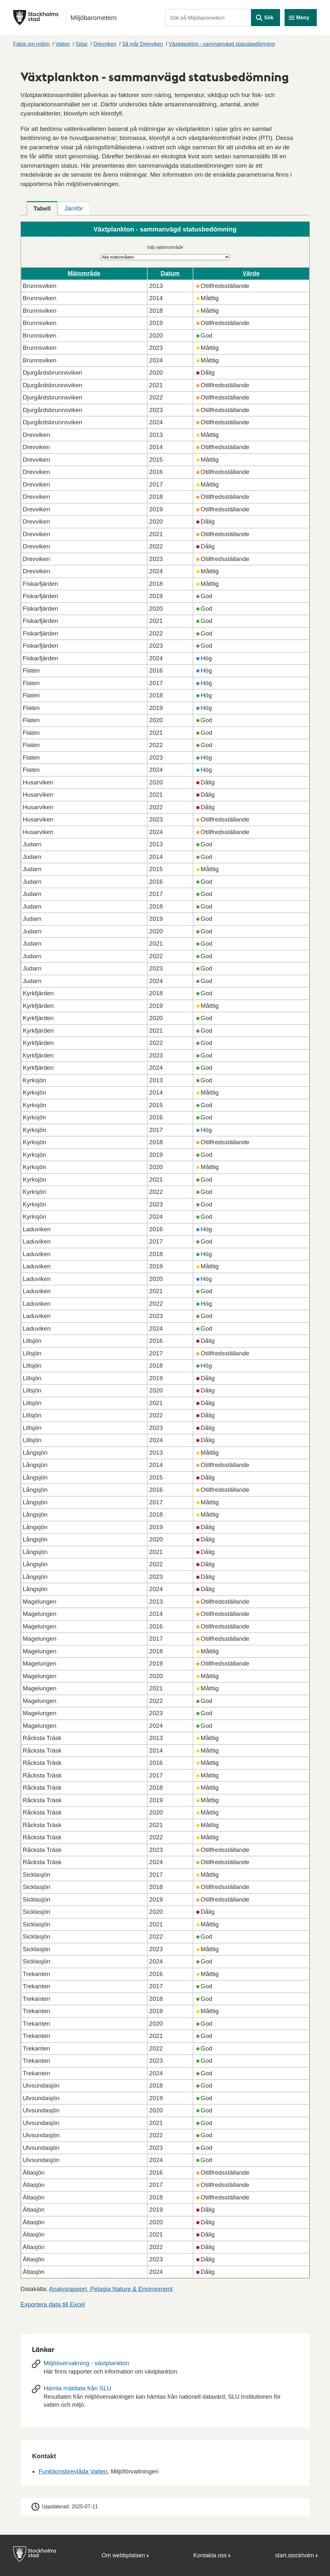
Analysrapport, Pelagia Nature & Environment (110, 2289)
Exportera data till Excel (53, 2304)
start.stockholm (294, 2555)
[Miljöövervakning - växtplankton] (165, 2369)
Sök (268, 17)
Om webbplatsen (123, 2555)
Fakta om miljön (31, 44)
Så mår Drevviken (142, 44)
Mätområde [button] (84, 273)
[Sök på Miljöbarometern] (208, 17)
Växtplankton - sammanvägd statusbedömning (222, 44)
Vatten (62, 44)
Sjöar (82, 44)
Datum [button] (170, 273)
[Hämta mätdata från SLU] (165, 2399)
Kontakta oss (210, 2555)
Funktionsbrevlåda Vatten (72, 2471)
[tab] (42, 208)
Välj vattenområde (165, 247)
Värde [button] (251, 273)
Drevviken (104, 44)
